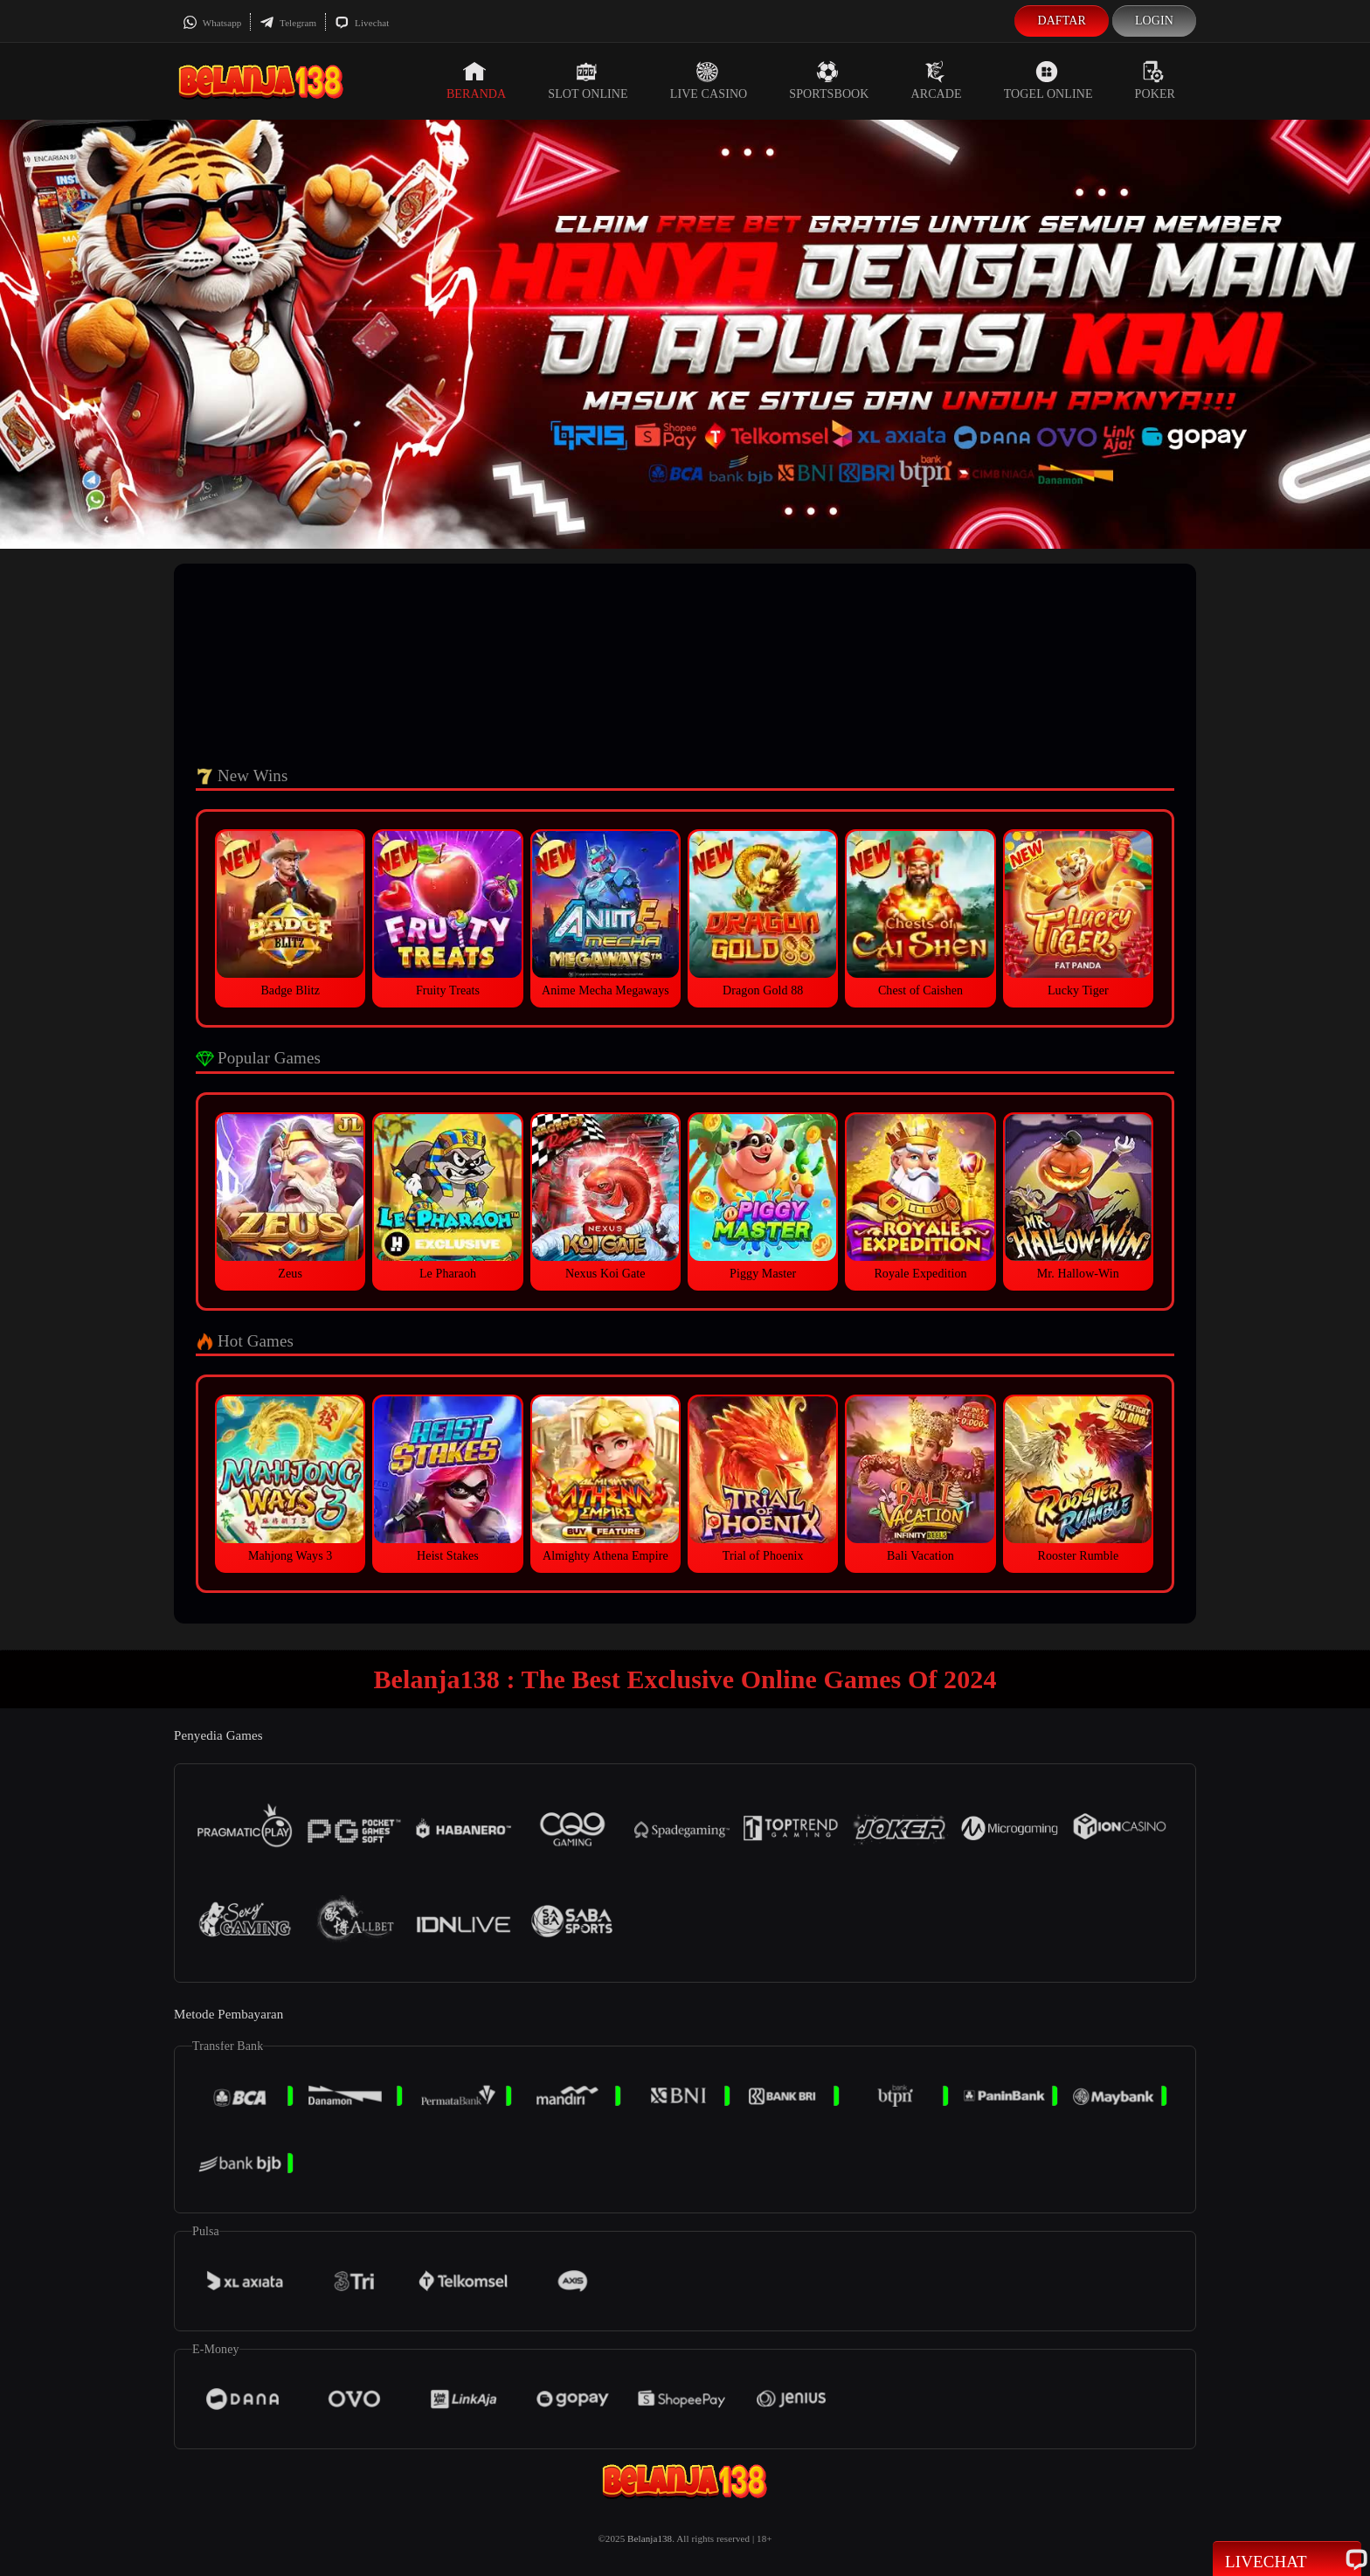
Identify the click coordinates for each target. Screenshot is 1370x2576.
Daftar (1061, 20)
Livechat (362, 22)
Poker (1155, 80)
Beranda (476, 80)
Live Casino (709, 80)
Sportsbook (828, 80)
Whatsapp (212, 22)
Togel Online (1048, 80)
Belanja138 (649, 2538)
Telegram (287, 22)
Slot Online (587, 80)
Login (1154, 20)
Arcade (936, 80)
